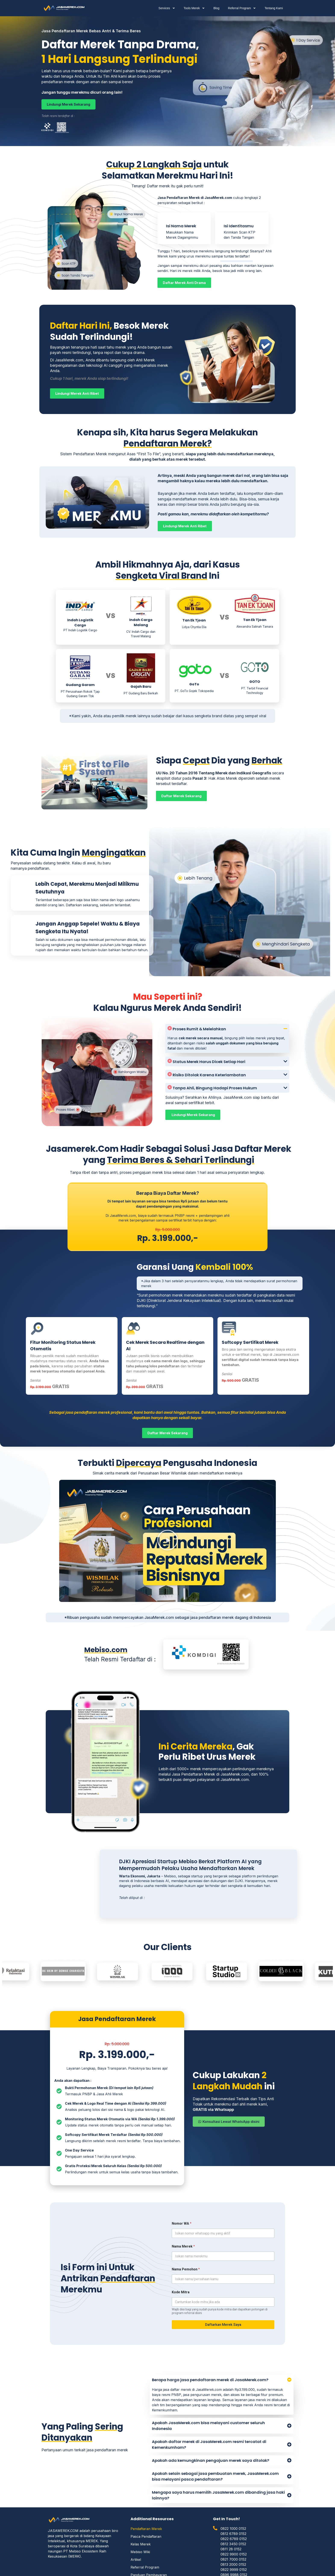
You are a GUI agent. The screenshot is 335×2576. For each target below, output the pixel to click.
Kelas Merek (141, 2544)
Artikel (136, 2559)
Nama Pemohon (186, 2269)
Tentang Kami (273, 8)
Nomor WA (181, 2223)
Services (167, 8)
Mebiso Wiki (140, 2552)
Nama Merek (183, 2246)
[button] (167, 1540)
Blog (216, 8)
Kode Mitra (181, 2292)
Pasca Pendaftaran (146, 2536)
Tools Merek (194, 8)
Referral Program (242, 8)
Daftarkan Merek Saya (223, 2324)
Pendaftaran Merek (146, 2529)
